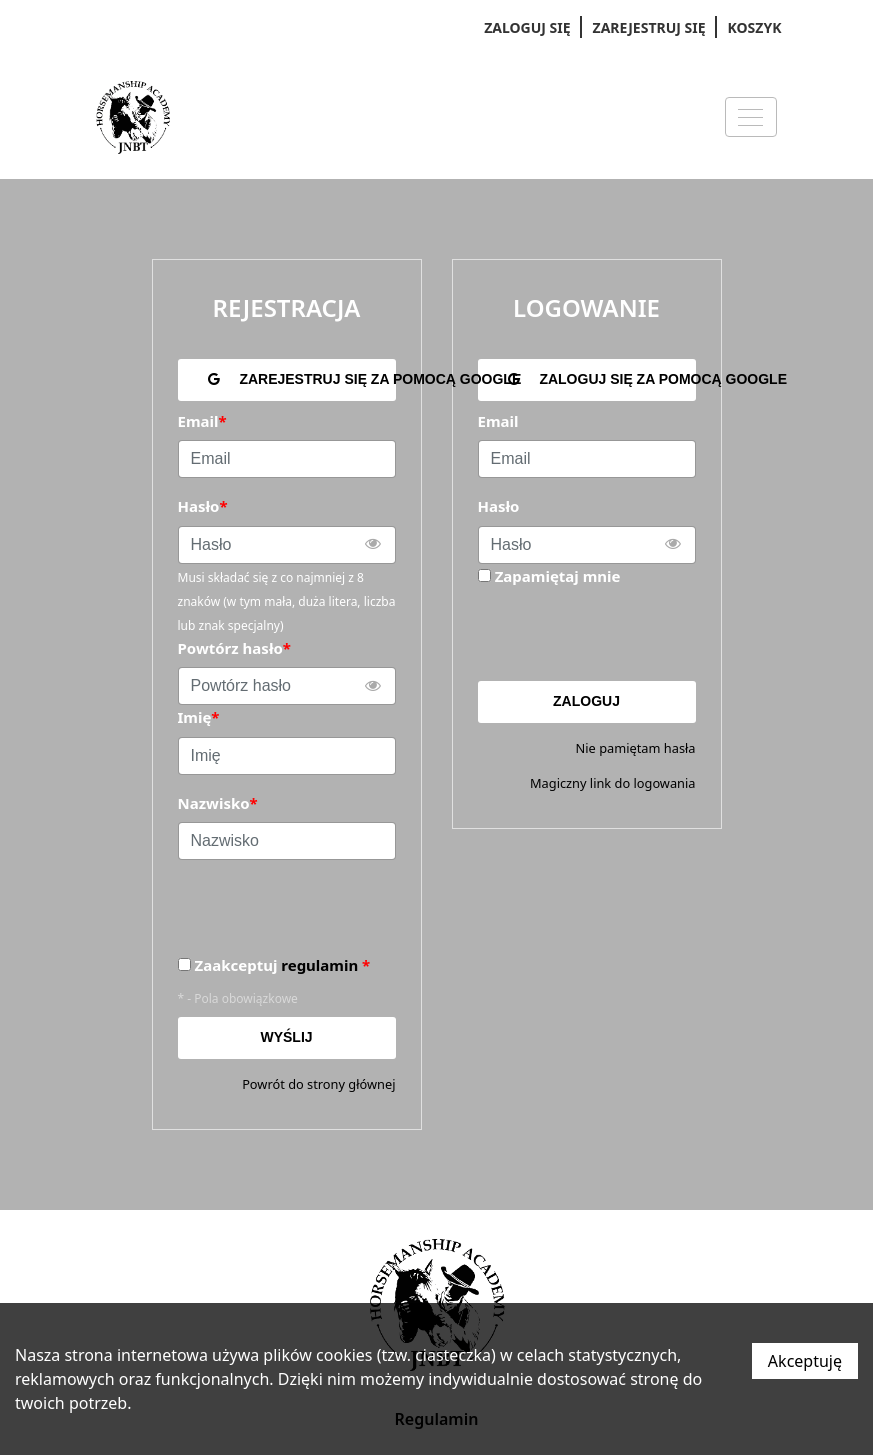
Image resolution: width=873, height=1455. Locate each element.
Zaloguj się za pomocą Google (602, 379)
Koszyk (755, 27)
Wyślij (286, 1037)
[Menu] (751, 117)
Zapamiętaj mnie (558, 576)
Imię (199, 717)
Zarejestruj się (649, 27)
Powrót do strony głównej (318, 1084)
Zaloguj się (527, 27)
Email (498, 421)
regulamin (319, 965)
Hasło (499, 506)
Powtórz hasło (234, 648)
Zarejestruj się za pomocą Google (302, 379)
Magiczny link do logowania (613, 783)
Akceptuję (805, 1361)
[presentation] (630, 634)
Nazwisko (218, 803)
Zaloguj (586, 701)
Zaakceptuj (283, 965)
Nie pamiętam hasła (636, 748)
